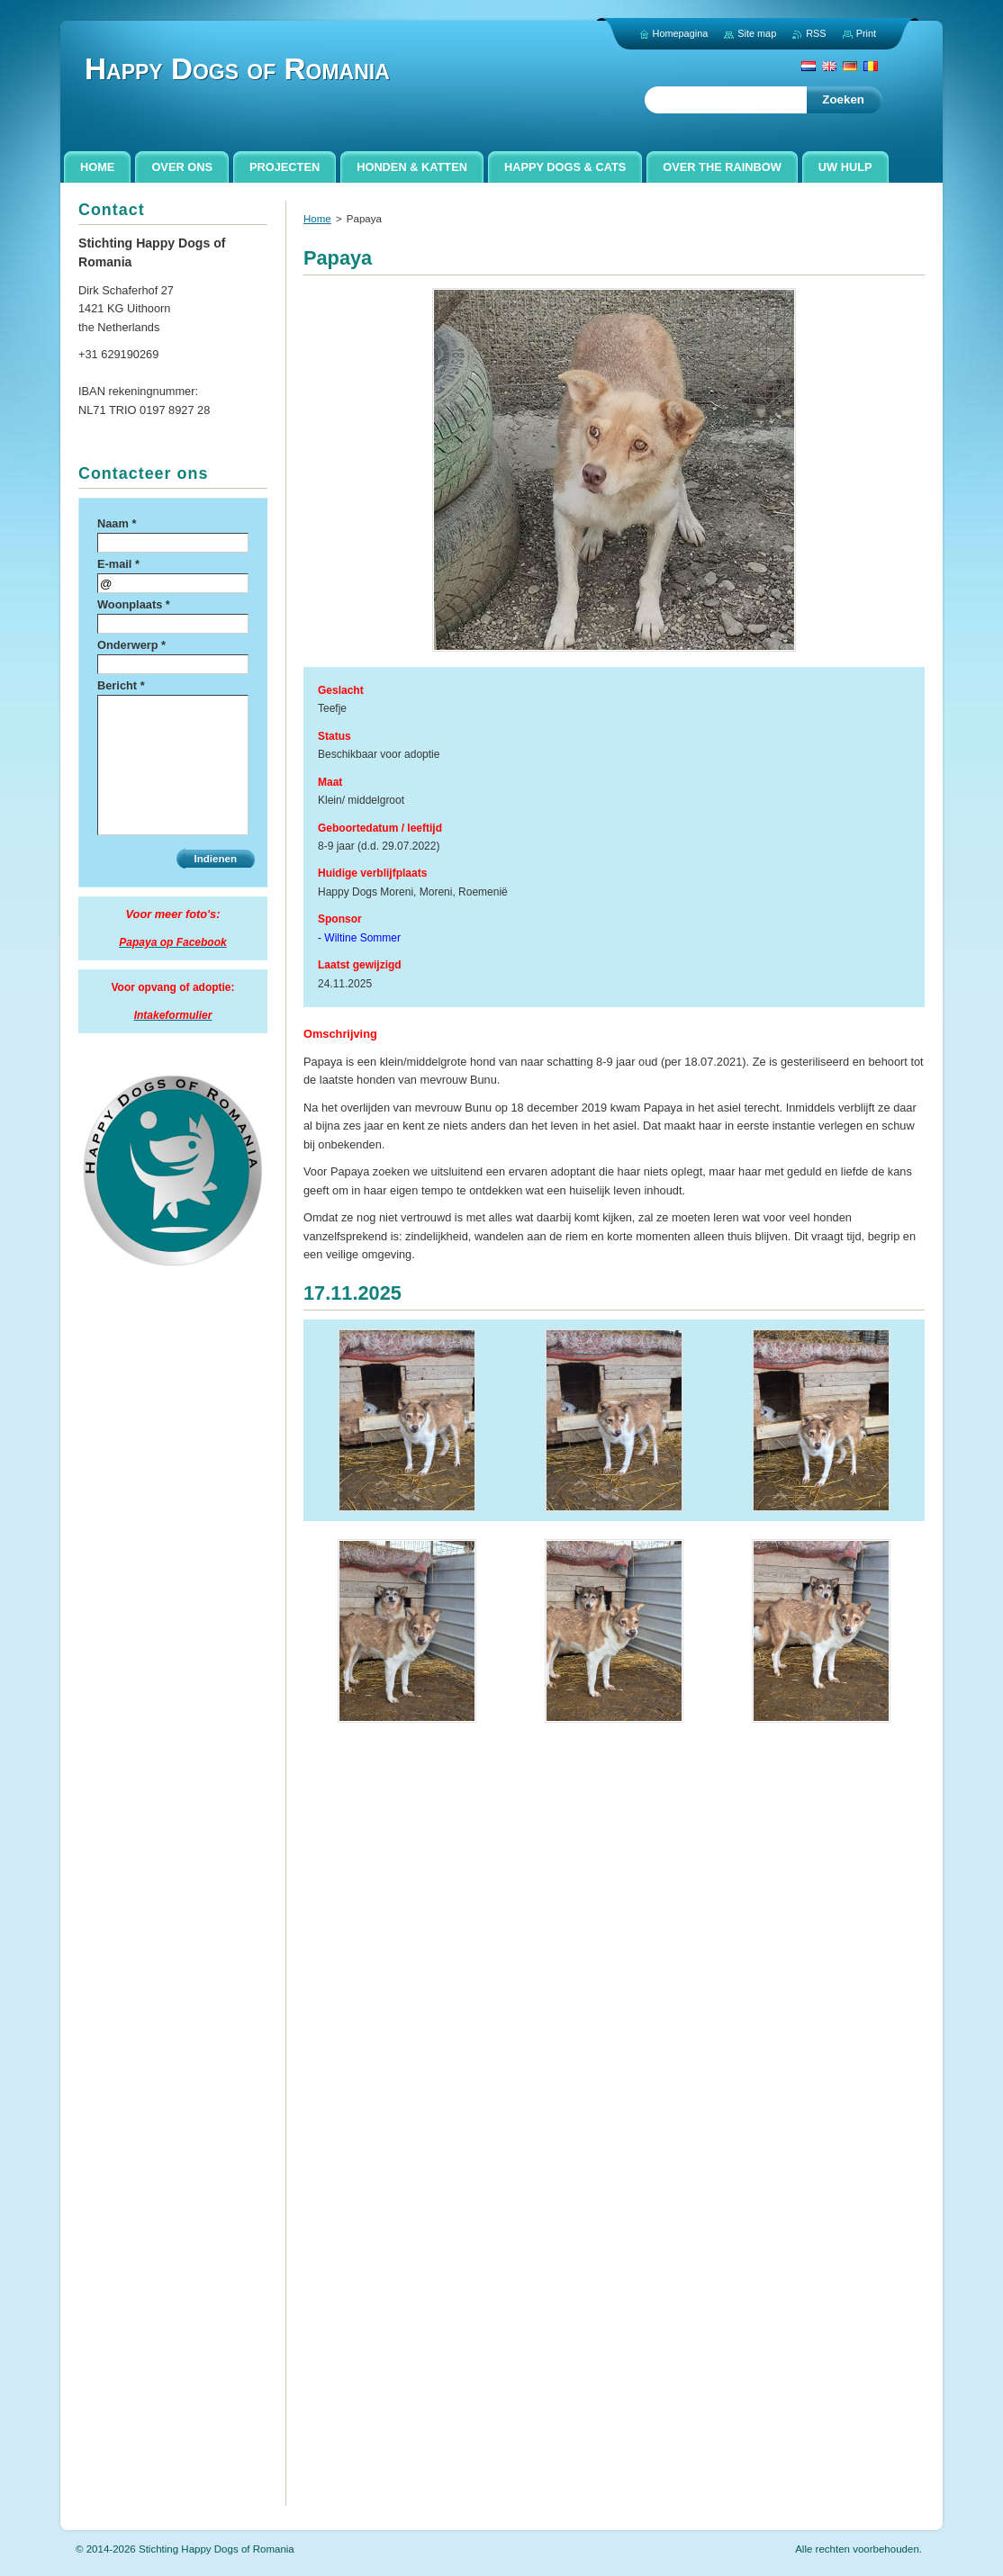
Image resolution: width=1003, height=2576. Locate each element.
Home (317, 218)
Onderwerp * (131, 645)
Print (866, 33)
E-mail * (118, 564)
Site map (756, 33)
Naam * (116, 523)
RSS (816, 33)
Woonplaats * (133, 604)
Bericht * (121, 685)
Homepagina (681, 33)
